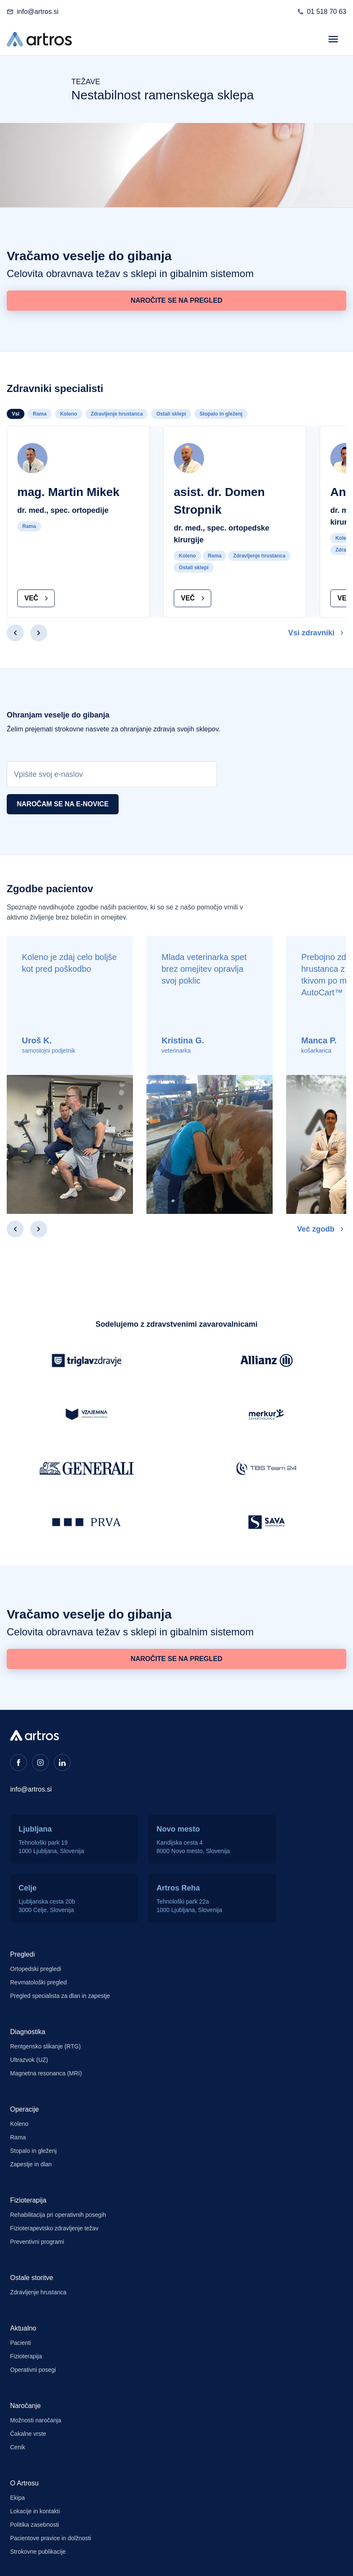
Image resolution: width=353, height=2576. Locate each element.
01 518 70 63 (326, 11)
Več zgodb (321, 1229)
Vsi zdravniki (317, 633)
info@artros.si (37, 11)
